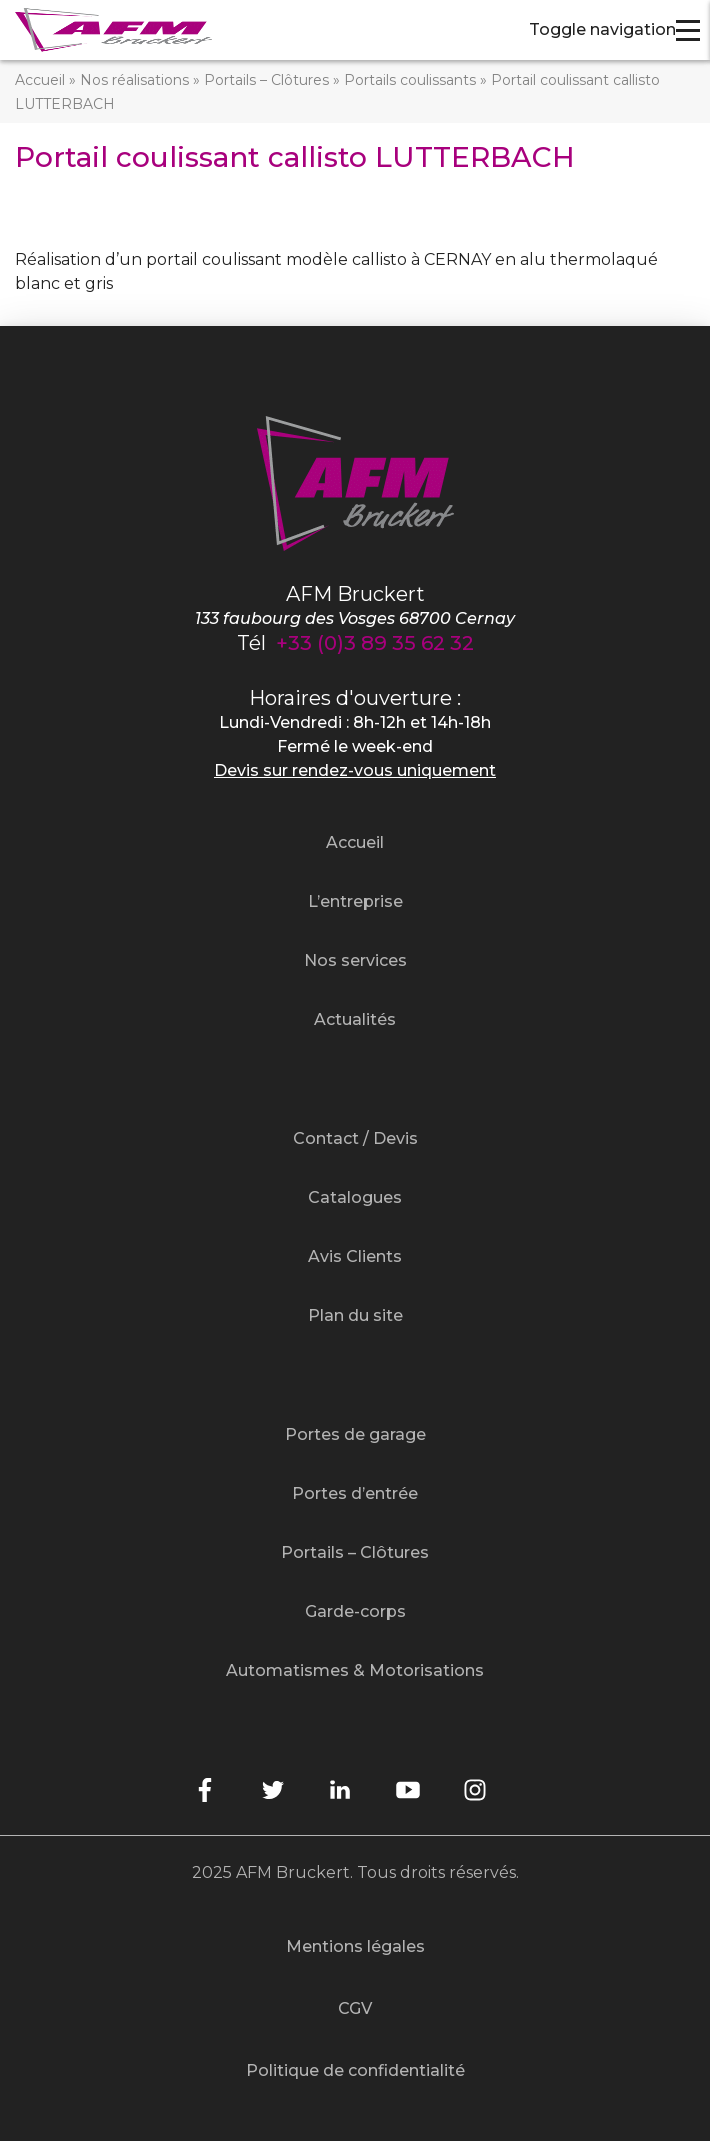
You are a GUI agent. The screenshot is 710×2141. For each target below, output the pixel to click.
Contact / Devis (355, 1138)
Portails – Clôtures (266, 80)
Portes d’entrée (355, 1493)
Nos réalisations (134, 80)
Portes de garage (355, 1434)
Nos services (355, 960)
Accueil (40, 80)
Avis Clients (355, 1256)
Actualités (355, 1019)
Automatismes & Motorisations (355, 1670)
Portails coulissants (410, 80)
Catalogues (355, 1197)
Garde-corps (355, 1611)
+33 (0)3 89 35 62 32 (375, 643)
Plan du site (355, 1315)
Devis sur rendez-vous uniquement (355, 770)
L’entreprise (355, 901)
